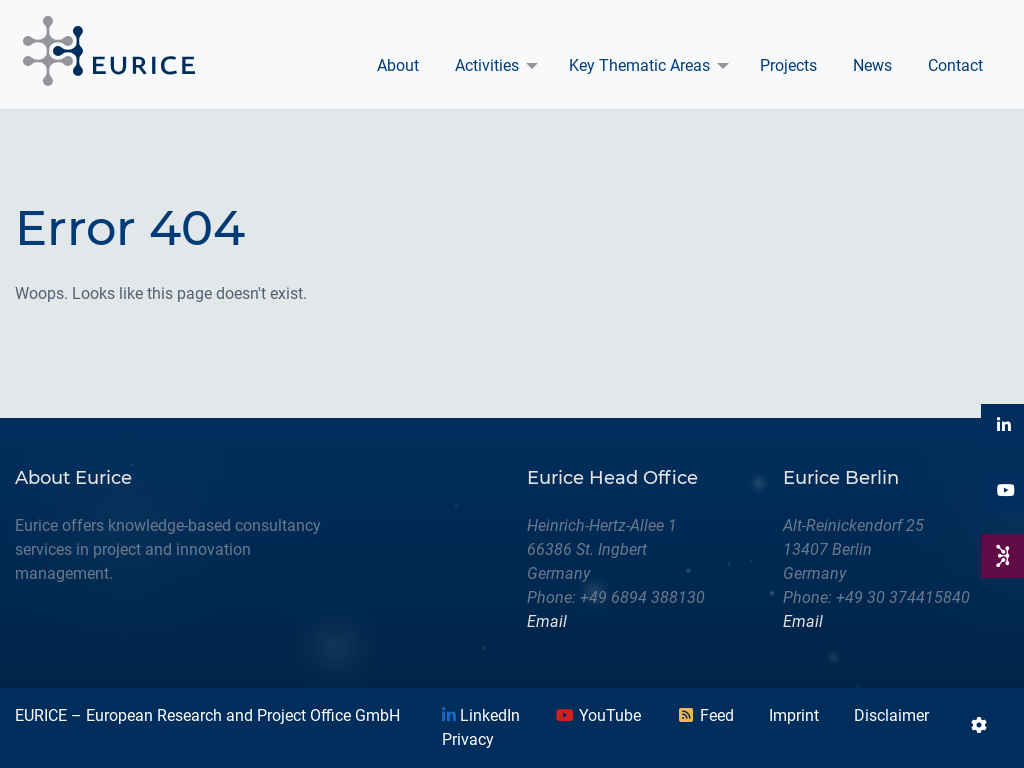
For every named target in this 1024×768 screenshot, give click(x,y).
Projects (788, 65)
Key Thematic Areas (639, 65)
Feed (705, 715)
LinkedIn (481, 715)
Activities (487, 65)
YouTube (598, 715)
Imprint (794, 715)
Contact (955, 65)
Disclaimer (891, 715)
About (398, 65)
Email (547, 621)
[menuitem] (398, 66)
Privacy (468, 739)
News (872, 65)
